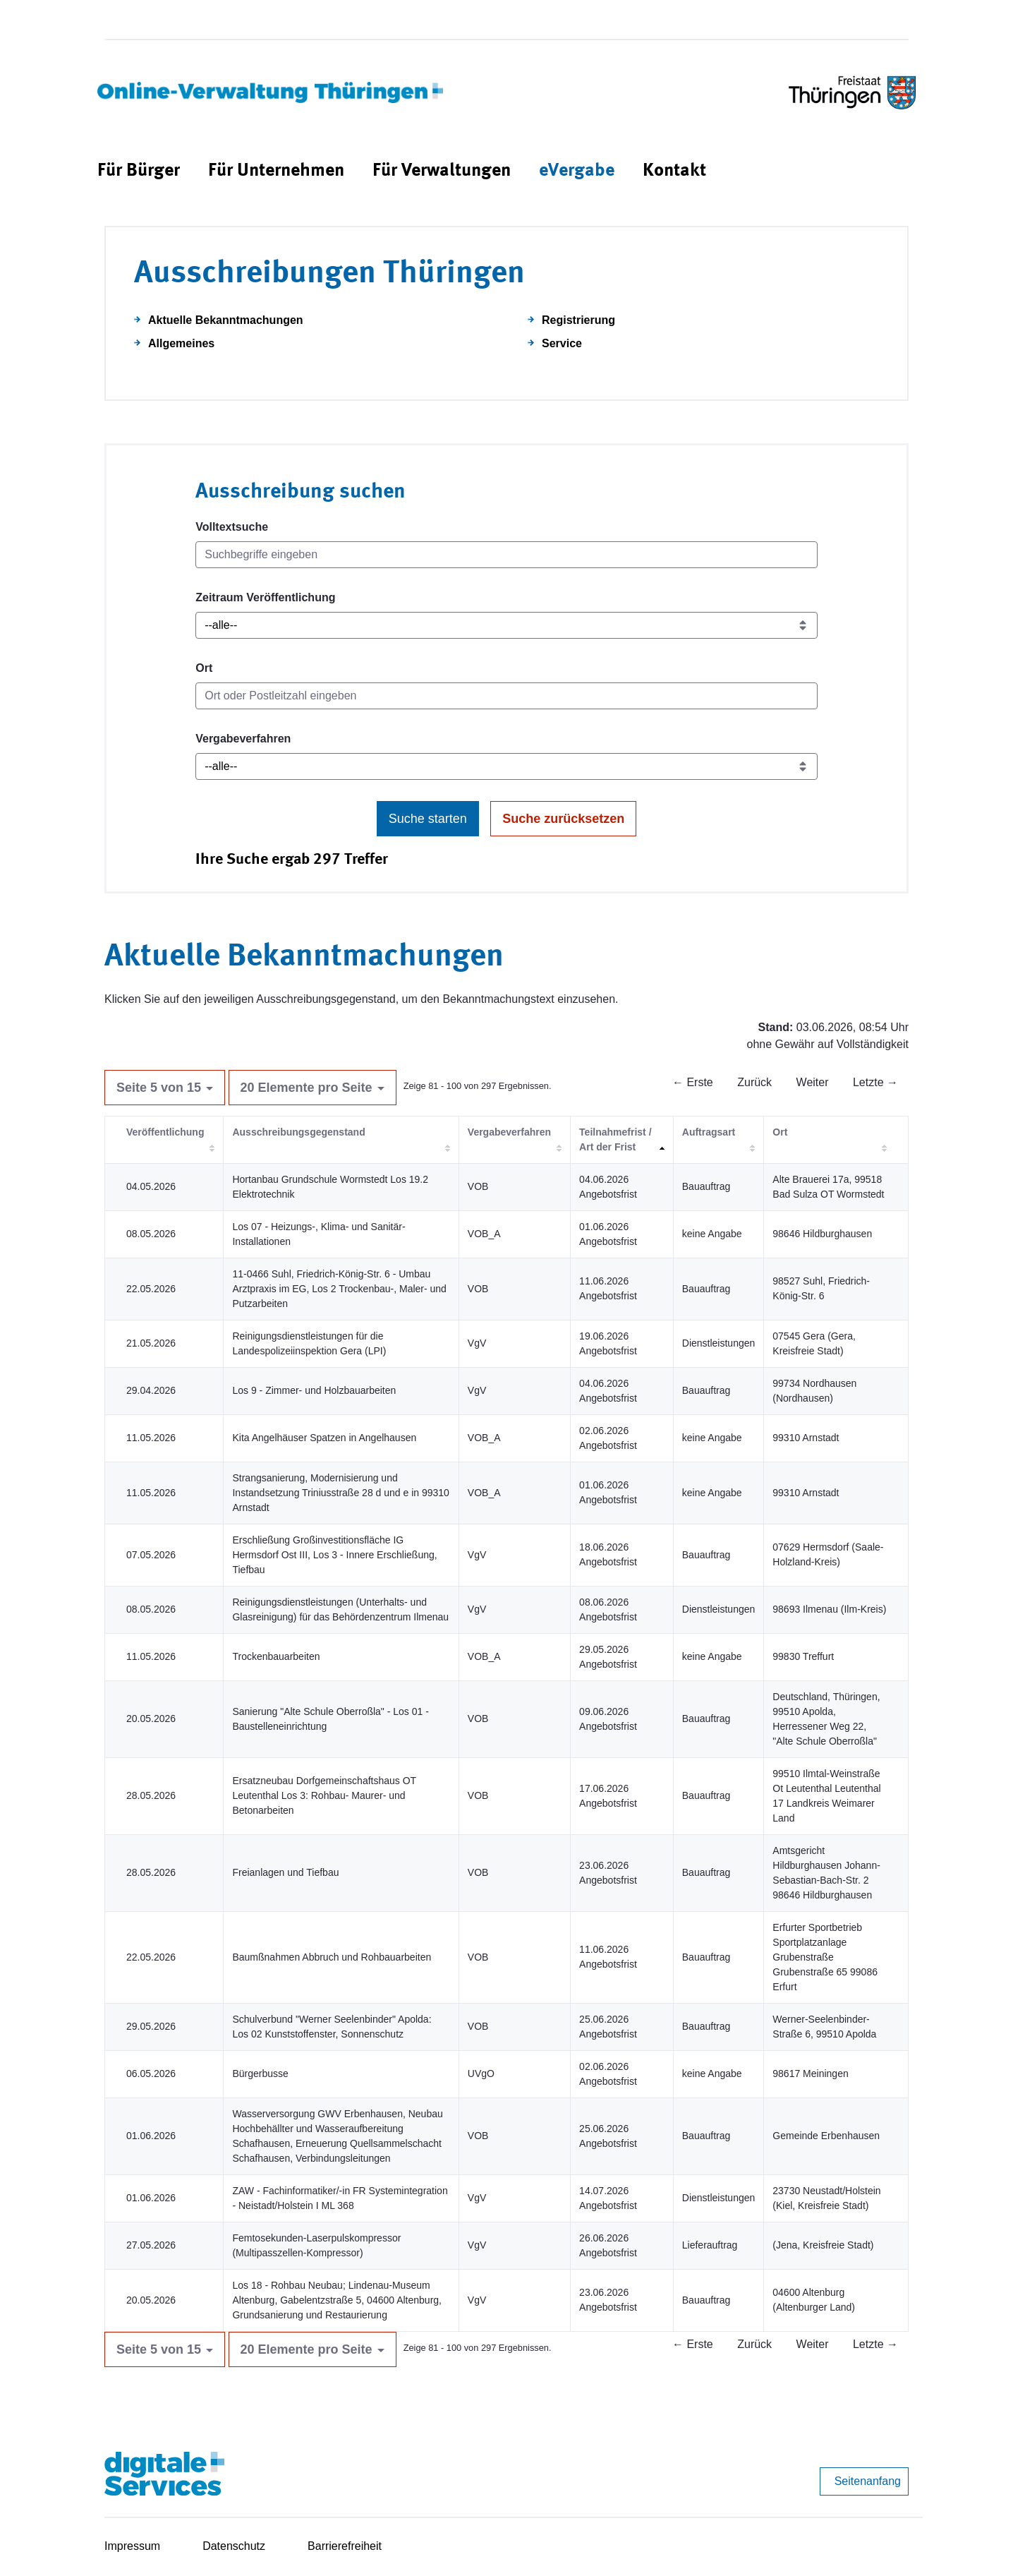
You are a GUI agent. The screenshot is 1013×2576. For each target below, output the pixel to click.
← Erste (692, 1082)
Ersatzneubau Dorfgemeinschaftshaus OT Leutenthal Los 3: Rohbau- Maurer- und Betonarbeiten (323, 1795)
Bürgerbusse (260, 2073)
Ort (203, 668)
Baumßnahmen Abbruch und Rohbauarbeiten (331, 1957)
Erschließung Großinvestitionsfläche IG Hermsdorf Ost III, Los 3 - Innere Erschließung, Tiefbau (334, 1554)
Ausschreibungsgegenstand (298, 1132)
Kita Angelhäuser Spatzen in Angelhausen (324, 1437)
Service (562, 343)
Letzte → (875, 1082)
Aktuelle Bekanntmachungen (225, 320)
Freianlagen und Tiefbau (285, 1872)
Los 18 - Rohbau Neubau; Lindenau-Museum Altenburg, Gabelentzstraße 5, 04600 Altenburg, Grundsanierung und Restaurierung (337, 2300)
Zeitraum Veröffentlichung (265, 597)
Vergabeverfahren (243, 739)
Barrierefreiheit (345, 2546)
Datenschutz (233, 2546)
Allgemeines (181, 343)
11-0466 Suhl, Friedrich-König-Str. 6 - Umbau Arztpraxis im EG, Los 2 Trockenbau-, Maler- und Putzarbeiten (339, 1288)
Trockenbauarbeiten (276, 1656)
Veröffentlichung (165, 1132)
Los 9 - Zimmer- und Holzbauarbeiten (314, 1390)
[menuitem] (138, 171)
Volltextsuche (231, 527)
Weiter (812, 1082)
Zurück (754, 1082)
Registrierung (578, 320)
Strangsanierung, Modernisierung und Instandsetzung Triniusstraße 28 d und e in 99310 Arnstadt (340, 1492)
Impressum (132, 2546)
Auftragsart (708, 1132)
